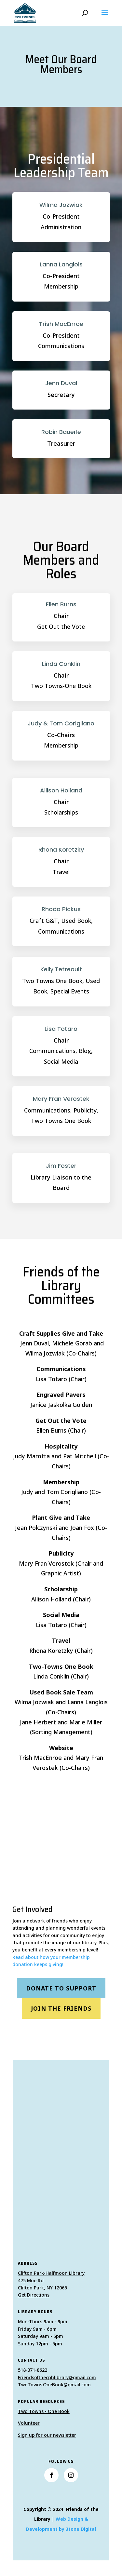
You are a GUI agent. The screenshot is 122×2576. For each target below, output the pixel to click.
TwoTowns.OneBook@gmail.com (54, 2384)
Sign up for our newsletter (47, 2435)
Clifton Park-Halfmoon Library (51, 2273)
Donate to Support (61, 1988)
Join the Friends (61, 2008)
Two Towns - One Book (44, 2411)
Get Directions (33, 2295)
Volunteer (29, 2423)
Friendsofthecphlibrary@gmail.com (57, 2377)
